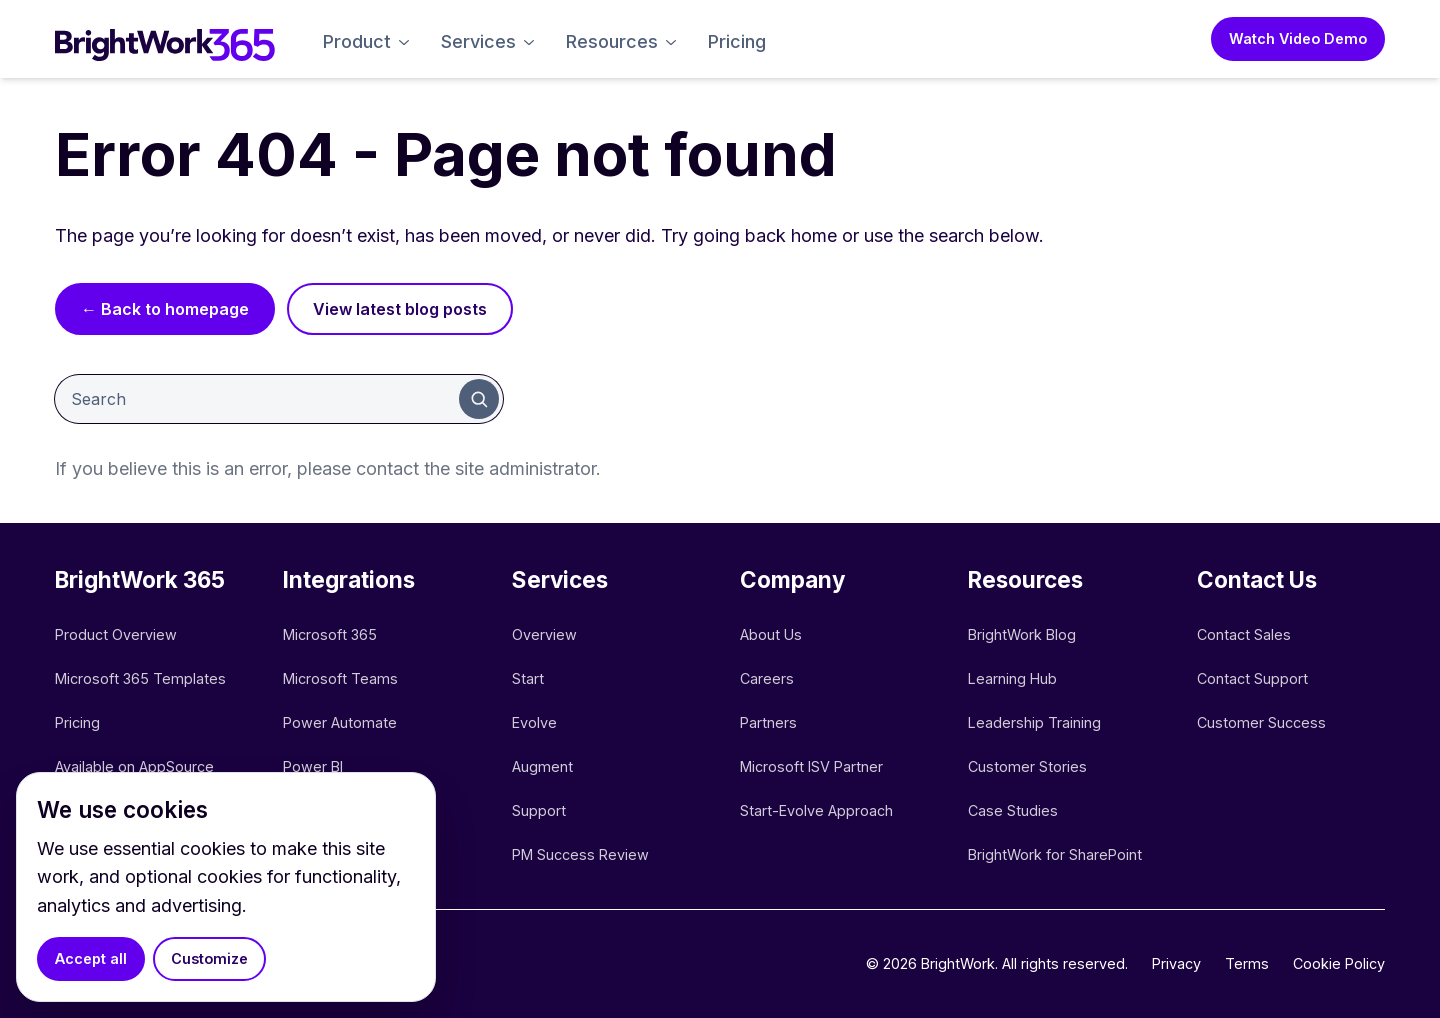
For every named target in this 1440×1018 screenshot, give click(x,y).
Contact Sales (1244, 634)
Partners (768, 722)
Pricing (737, 41)
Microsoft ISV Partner (811, 766)
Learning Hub (1012, 678)
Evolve (534, 722)
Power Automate (340, 722)
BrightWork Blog (1022, 634)
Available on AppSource (134, 766)
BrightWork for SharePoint (1055, 854)
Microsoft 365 (330, 634)
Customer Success (1261, 722)
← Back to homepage (165, 309)
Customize (209, 958)
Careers (767, 678)
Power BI (313, 766)
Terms (1247, 963)
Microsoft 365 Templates (142, 678)
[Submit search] (479, 399)
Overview (544, 634)
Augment (542, 766)
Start (528, 678)
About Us (771, 634)
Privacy (1176, 963)
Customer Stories (1027, 766)
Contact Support (1252, 678)
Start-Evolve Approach (818, 810)
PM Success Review (580, 854)
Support (539, 810)
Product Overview (116, 634)
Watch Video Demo (1298, 38)
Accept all (91, 958)
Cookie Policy (1339, 963)
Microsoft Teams (340, 678)
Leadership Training (1034, 722)
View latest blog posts (400, 309)
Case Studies (1013, 810)
